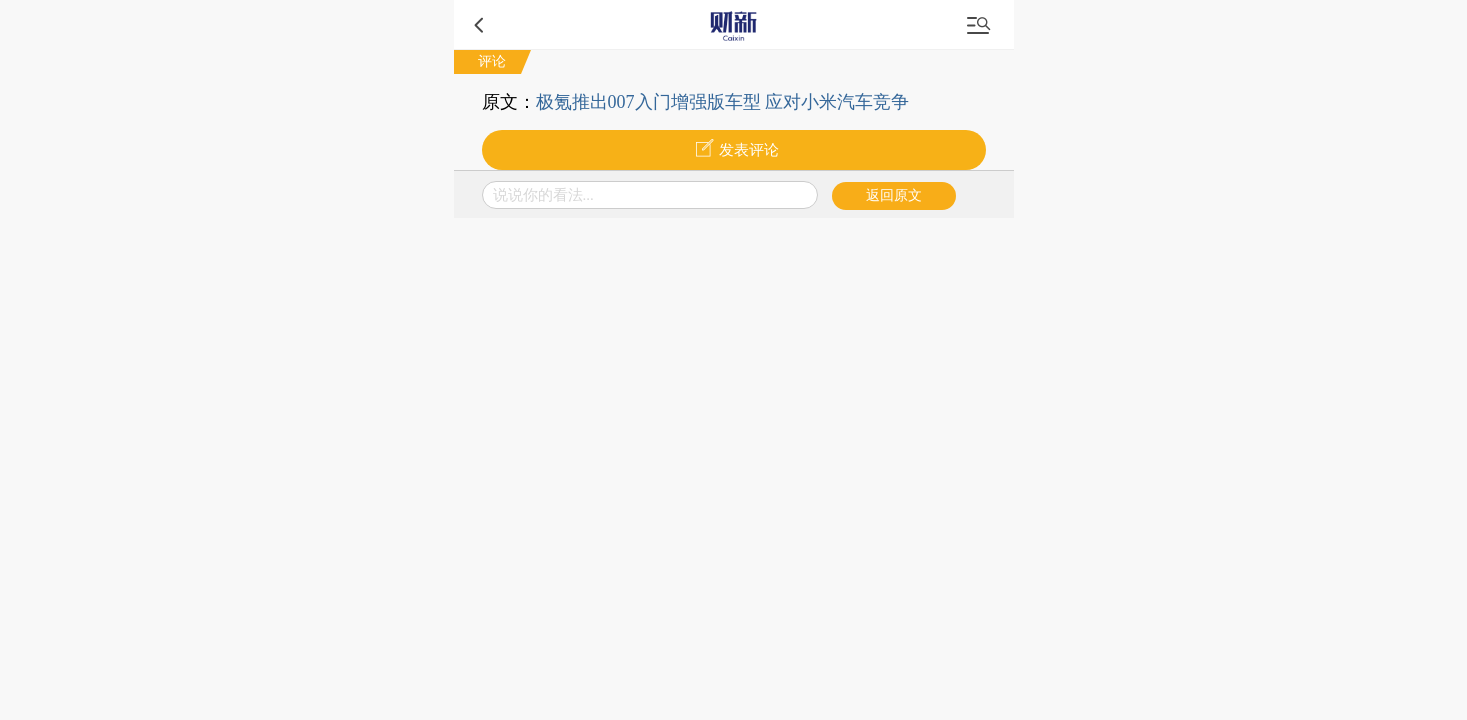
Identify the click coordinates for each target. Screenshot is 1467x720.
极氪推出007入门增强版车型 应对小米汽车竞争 (723, 102)
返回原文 (894, 195)
